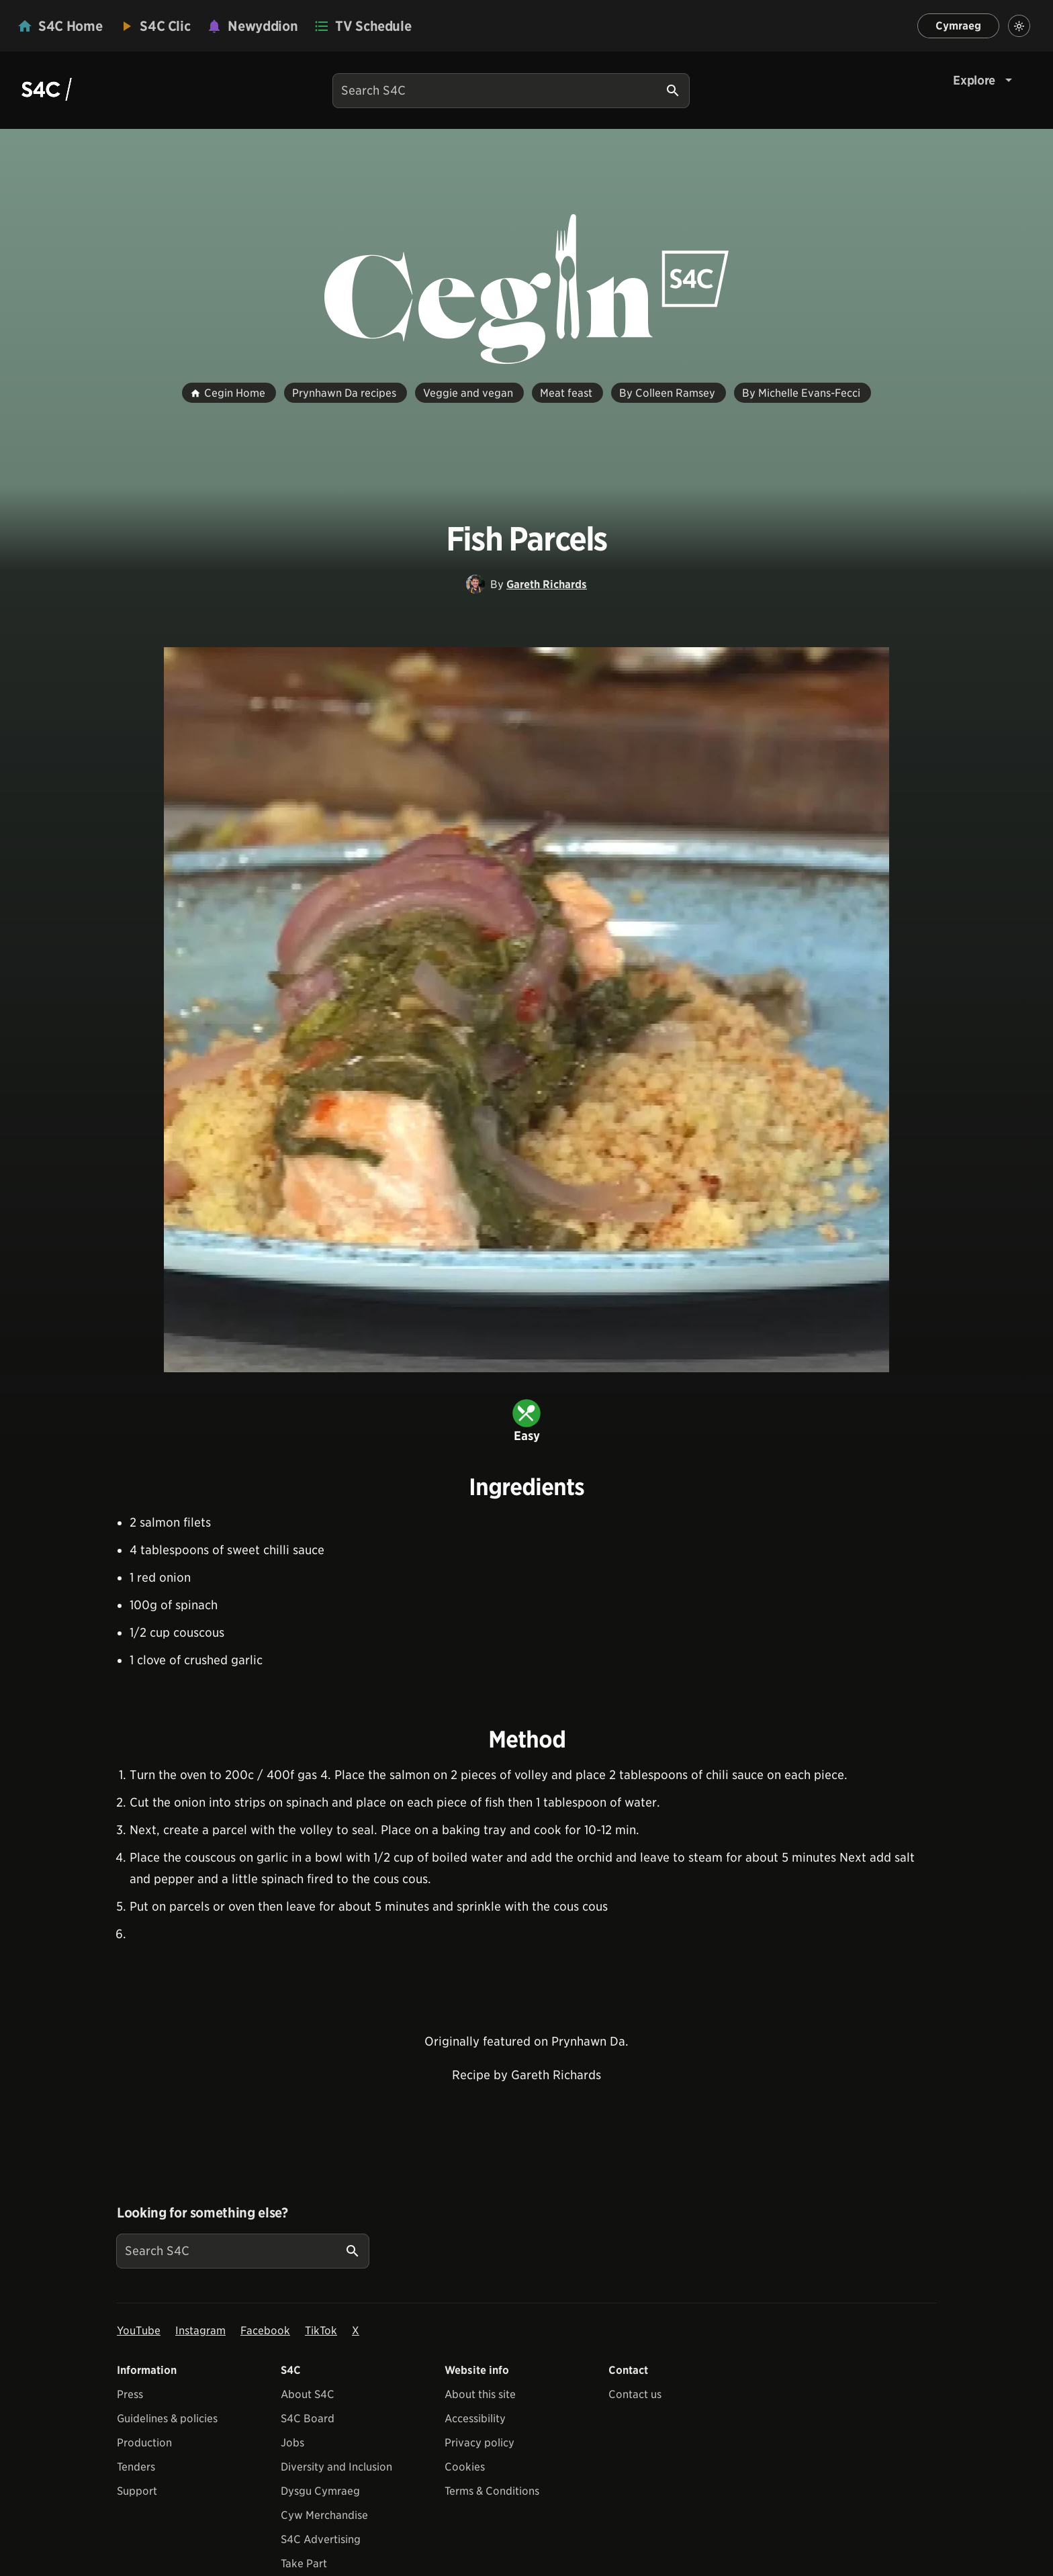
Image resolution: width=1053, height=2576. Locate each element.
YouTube (139, 2330)
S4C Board (307, 2418)
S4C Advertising (321, 2539)
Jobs (292, 2442)
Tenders (136, 2467)
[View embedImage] (526, 1009)
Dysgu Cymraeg (320, 2491)
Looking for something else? (202, 2213)
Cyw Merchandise (324, 2515)
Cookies (465, 2467)
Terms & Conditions (492, 2491)
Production (144, 2442)
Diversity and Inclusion (336, 2467)
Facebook (265, 2330)
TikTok (321, 2330)
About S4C (307, 2394)
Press (130, 2394)
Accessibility (475, 2418)
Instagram (200, 2330)
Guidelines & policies (167, 2418)
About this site (480, 2394)
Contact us (634, 2394)
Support (137, 2491)
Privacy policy (479, 2442)
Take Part (304, 2563)
